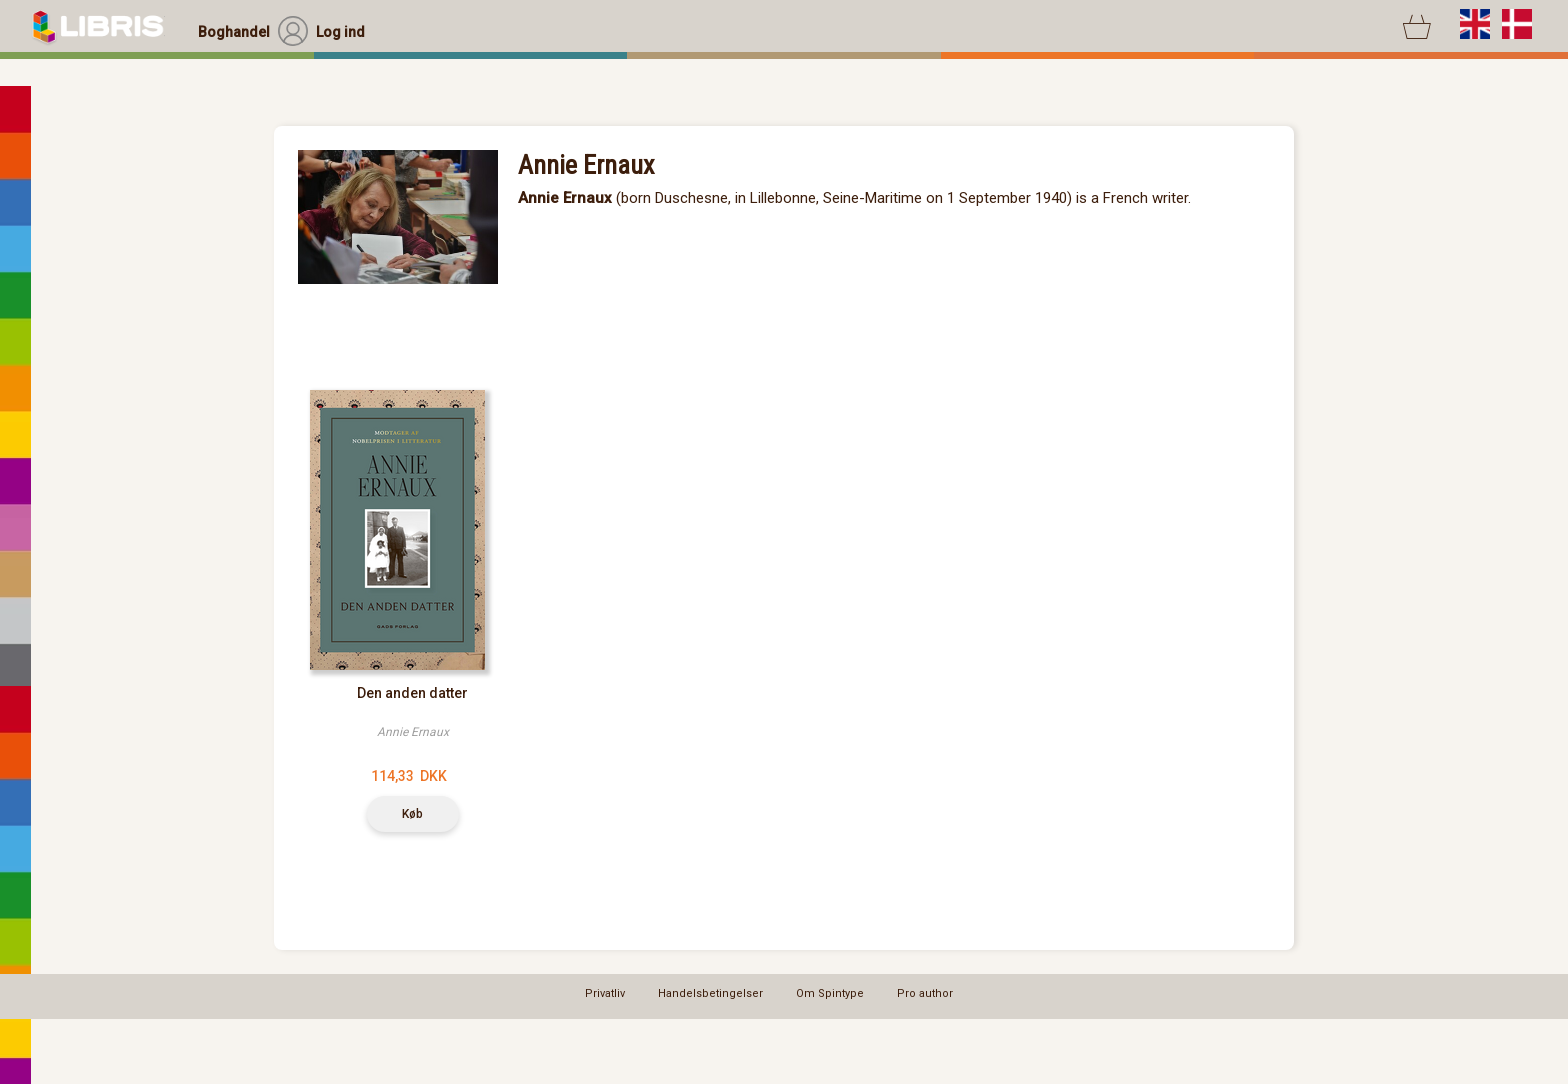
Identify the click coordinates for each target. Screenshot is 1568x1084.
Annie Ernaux (413, 732)
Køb (412, 814)
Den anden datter (412, 693)
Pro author (925, 993)
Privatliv (605, 993)
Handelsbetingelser (710, 993)
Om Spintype (830, 993)
